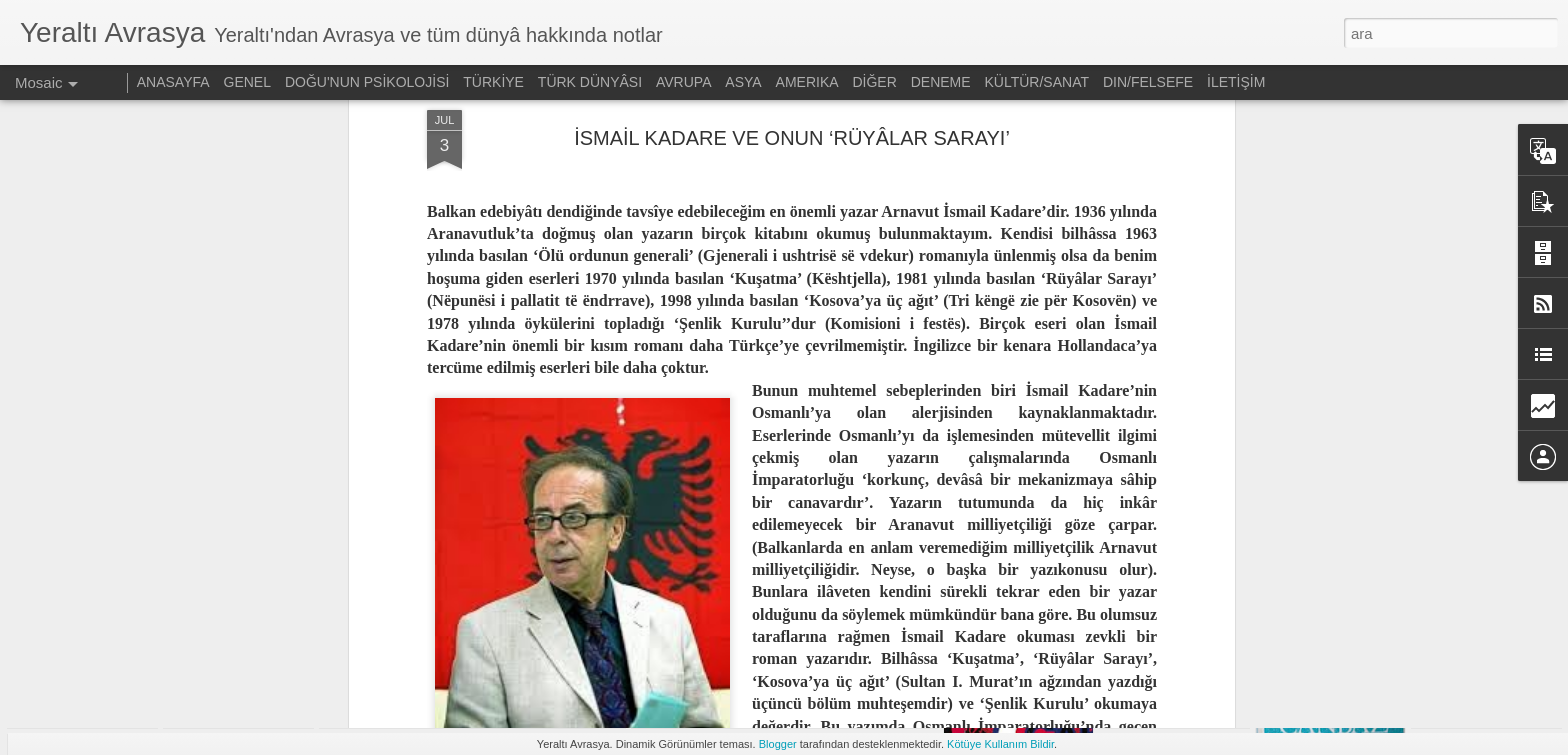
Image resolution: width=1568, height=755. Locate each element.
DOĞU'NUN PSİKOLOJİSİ (367, 82)
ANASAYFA (173, 82)
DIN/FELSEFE (1148, 82)
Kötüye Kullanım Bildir (1000, 744)
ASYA (743, 82)
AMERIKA (807, 82)
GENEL (247, 82)
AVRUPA (684, 82)
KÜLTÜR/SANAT (1037, 82)
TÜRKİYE (493, 82)
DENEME (941, 82)
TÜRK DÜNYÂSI (590, 82)
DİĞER (874, 82)
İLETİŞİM (1236, 82)
